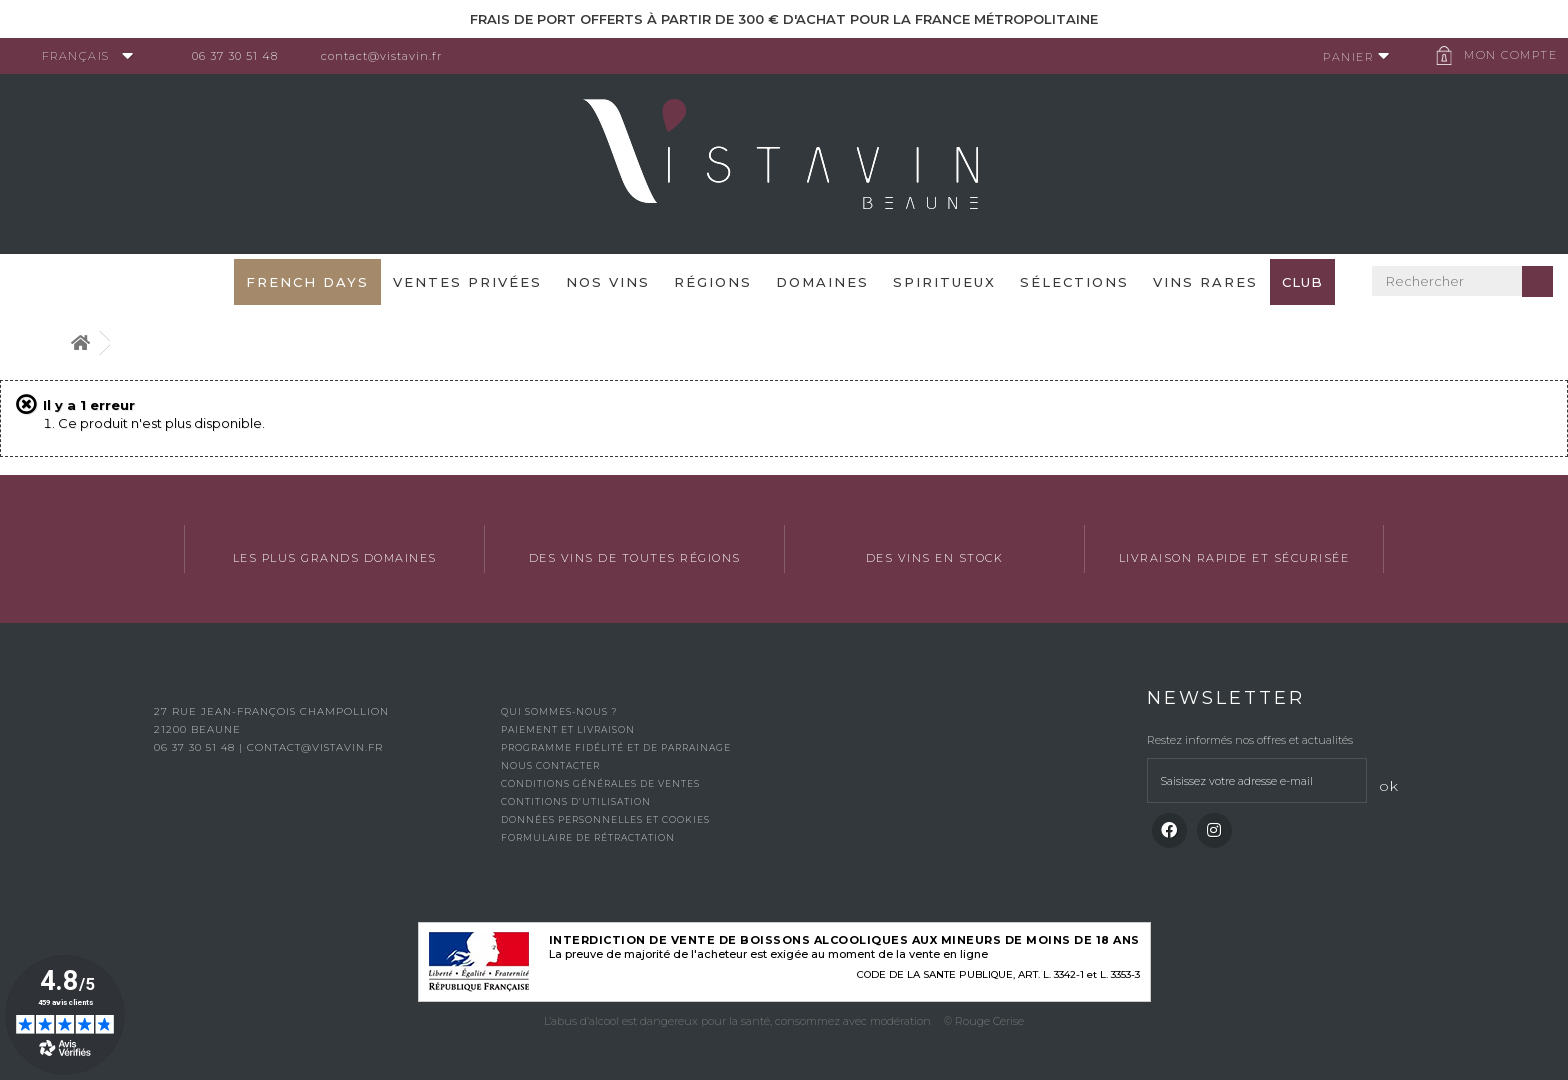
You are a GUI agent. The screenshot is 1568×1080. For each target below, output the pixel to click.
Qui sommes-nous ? (559, 711)
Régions (713, 282)
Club (1302, 282)
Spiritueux (944, 282)
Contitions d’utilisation (576, 801)
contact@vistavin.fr (390, 56)
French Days (307, 282)
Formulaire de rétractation (588, 837)
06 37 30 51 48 (244, 56)
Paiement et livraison (568, 729)
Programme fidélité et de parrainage (616, 747)
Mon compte (1502, 55)
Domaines (822, 282)
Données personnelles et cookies (605, 819)
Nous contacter (550, 765)
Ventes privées (467, 282)
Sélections (1074, 282)
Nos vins (608, 282)
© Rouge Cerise (984, 1021)
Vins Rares (1205, 282)
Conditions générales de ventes (600, 783)
